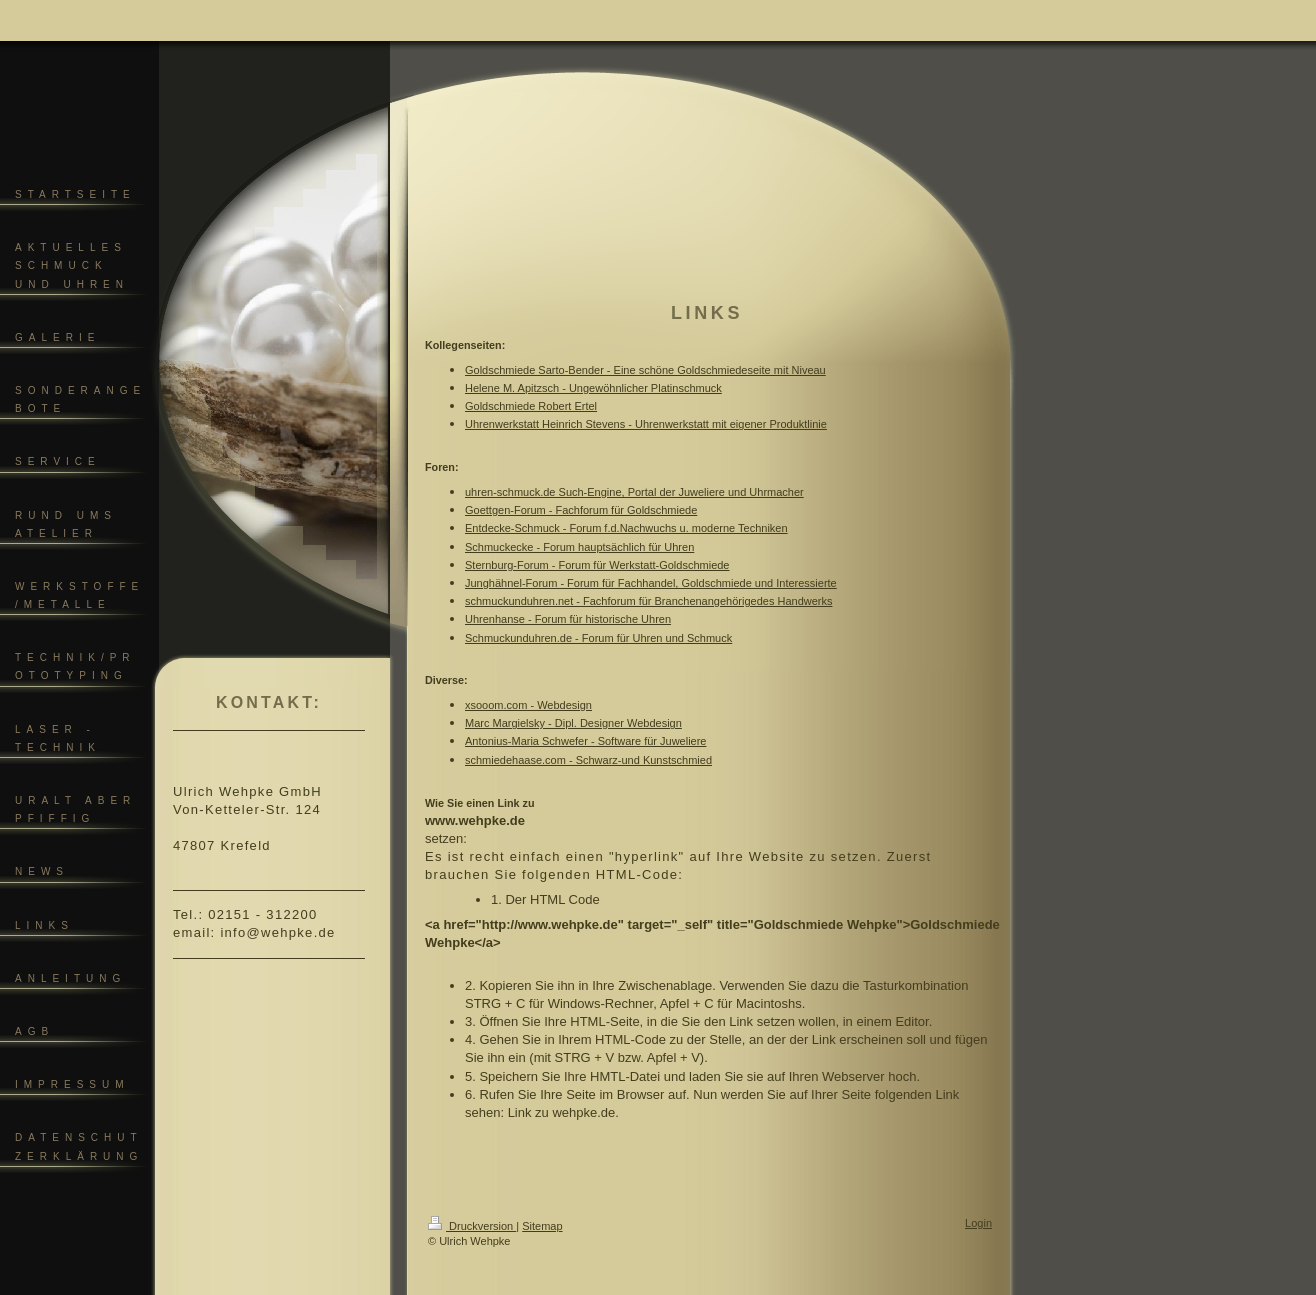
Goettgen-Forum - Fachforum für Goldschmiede (581, 510)
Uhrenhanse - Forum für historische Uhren (568, 619)
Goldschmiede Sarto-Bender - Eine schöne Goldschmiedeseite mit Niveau (645, 370)
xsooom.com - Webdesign (528, 705)
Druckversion (472, 1226)
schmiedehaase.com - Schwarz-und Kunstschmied (588, 760)
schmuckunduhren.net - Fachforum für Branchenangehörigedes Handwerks (648, 601)
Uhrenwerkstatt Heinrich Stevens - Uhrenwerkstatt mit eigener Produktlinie (646, 424)
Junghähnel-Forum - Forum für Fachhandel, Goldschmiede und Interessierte (651, 583)
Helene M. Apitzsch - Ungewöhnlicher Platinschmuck (593, 388)
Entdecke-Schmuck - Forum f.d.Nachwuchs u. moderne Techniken (626, 528)
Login (978, 1223)
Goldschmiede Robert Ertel (531, 406)
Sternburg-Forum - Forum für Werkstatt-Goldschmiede (597, 565)
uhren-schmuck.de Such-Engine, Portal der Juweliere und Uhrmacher (634, 492)
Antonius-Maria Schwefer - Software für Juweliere (585, 741)
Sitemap (542, 1226)
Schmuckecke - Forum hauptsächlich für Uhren (579, 547)
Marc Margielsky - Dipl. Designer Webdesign (573, 723)
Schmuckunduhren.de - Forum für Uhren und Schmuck (598, 638)
